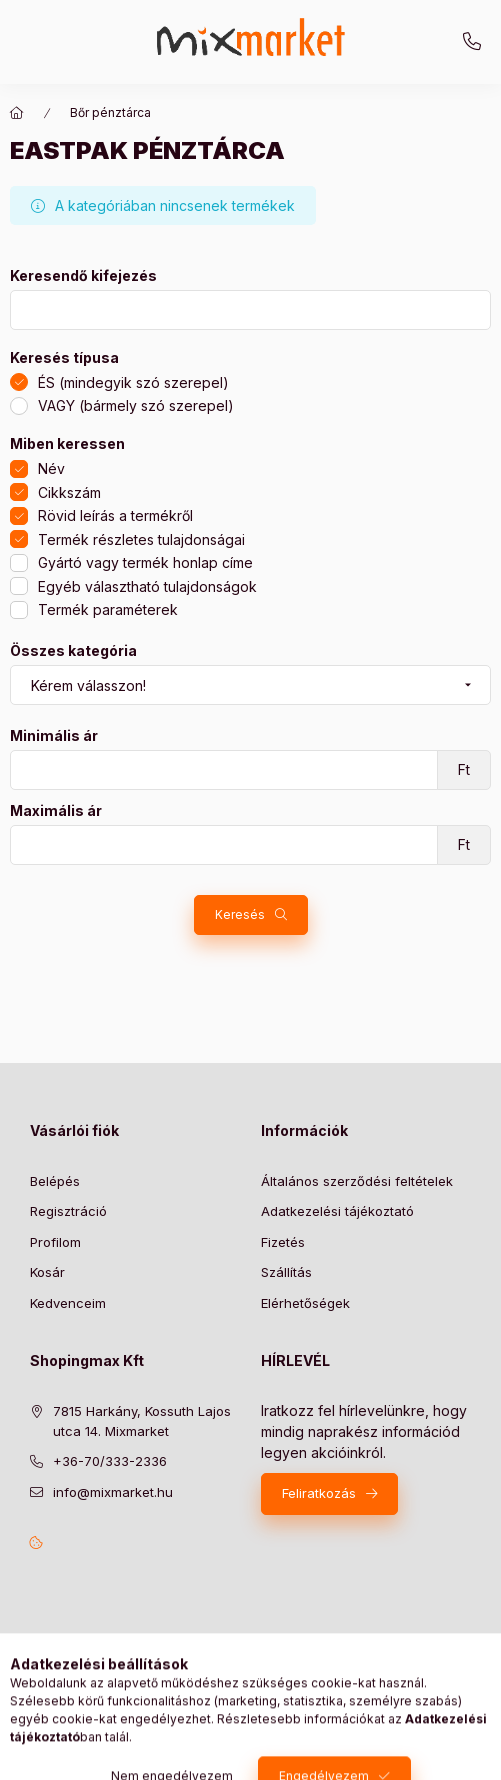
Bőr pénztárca (110, 112)
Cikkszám (69, 492)
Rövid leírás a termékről (115, 515)
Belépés (55, 1181)
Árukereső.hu (185, 1677)
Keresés (240, 914)
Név (51, 468)
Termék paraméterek (108, 609)
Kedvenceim (68, 1303)
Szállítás (286, 1272)
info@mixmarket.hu (113, 1492)
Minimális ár (54, 736)
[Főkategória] (17, 113)
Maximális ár (56, 811)
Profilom (55, 1242)
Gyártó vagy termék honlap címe (145, 562)
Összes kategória (73, 651)
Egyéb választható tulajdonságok (147, 586)
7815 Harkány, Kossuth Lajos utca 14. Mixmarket (142, 1421)
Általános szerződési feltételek (357, 1181)
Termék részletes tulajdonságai (141, 539)
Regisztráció (68, 1211)
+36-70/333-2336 (472, 42)
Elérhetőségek (305, 1303)
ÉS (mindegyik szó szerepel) (133, 382)
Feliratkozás (319, 1493)
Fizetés (283, 1242)
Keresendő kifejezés (83, 276)
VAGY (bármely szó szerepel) (136, 405)
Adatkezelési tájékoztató (337, 1211)
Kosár (47, 1272)
